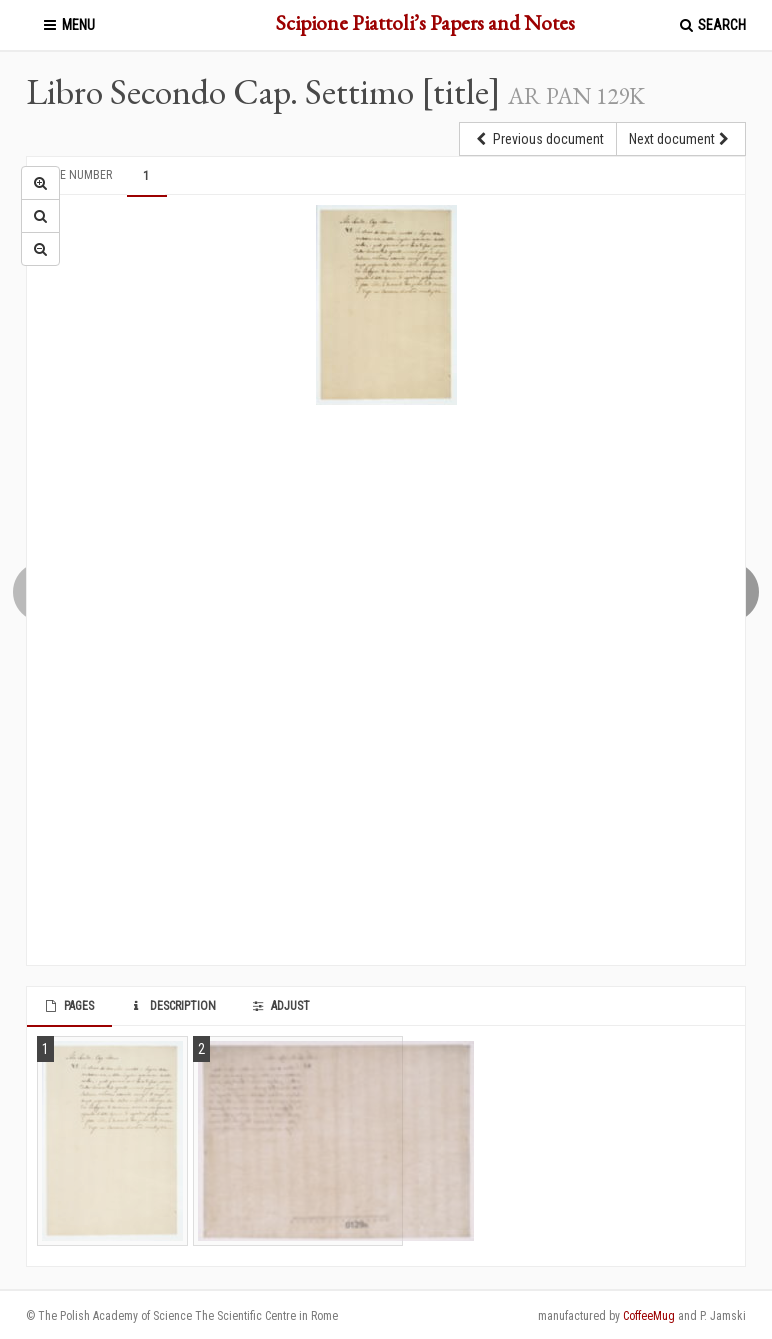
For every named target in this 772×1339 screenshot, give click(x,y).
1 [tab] (146, 176)
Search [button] (711, 25)
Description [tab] (171, 1006)
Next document (681, 139)
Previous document (538, 139)
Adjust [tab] (280, 1006)
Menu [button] (68, 25)
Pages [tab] (68, 1006)
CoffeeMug (649, 1316)
